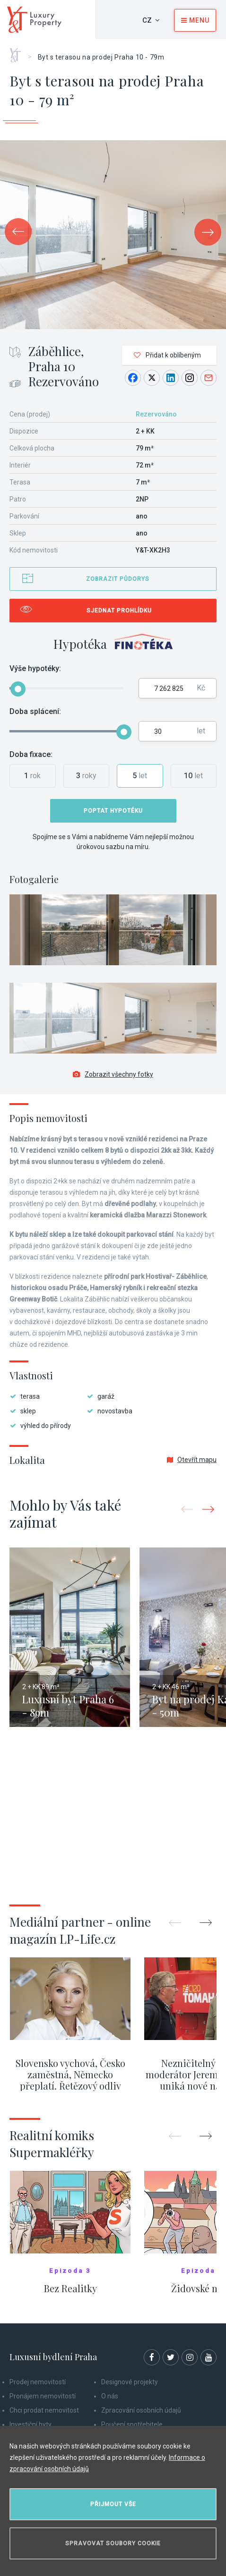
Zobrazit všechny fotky (113, 1074)
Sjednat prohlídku (119, 610)
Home (18, 52)
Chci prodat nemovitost (44, 2410)
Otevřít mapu (192, 1459)
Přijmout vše (113, 2504)
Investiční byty (30, 2424)
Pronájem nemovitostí (42, 2396)
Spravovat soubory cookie (113, 2543)
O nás (109, 2396)
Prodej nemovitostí (37, 2382)
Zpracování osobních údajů (141, 2410)
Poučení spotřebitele (132, 2424)
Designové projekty (129, 2382)
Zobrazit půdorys (117, 579)
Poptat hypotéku (113, 811)
